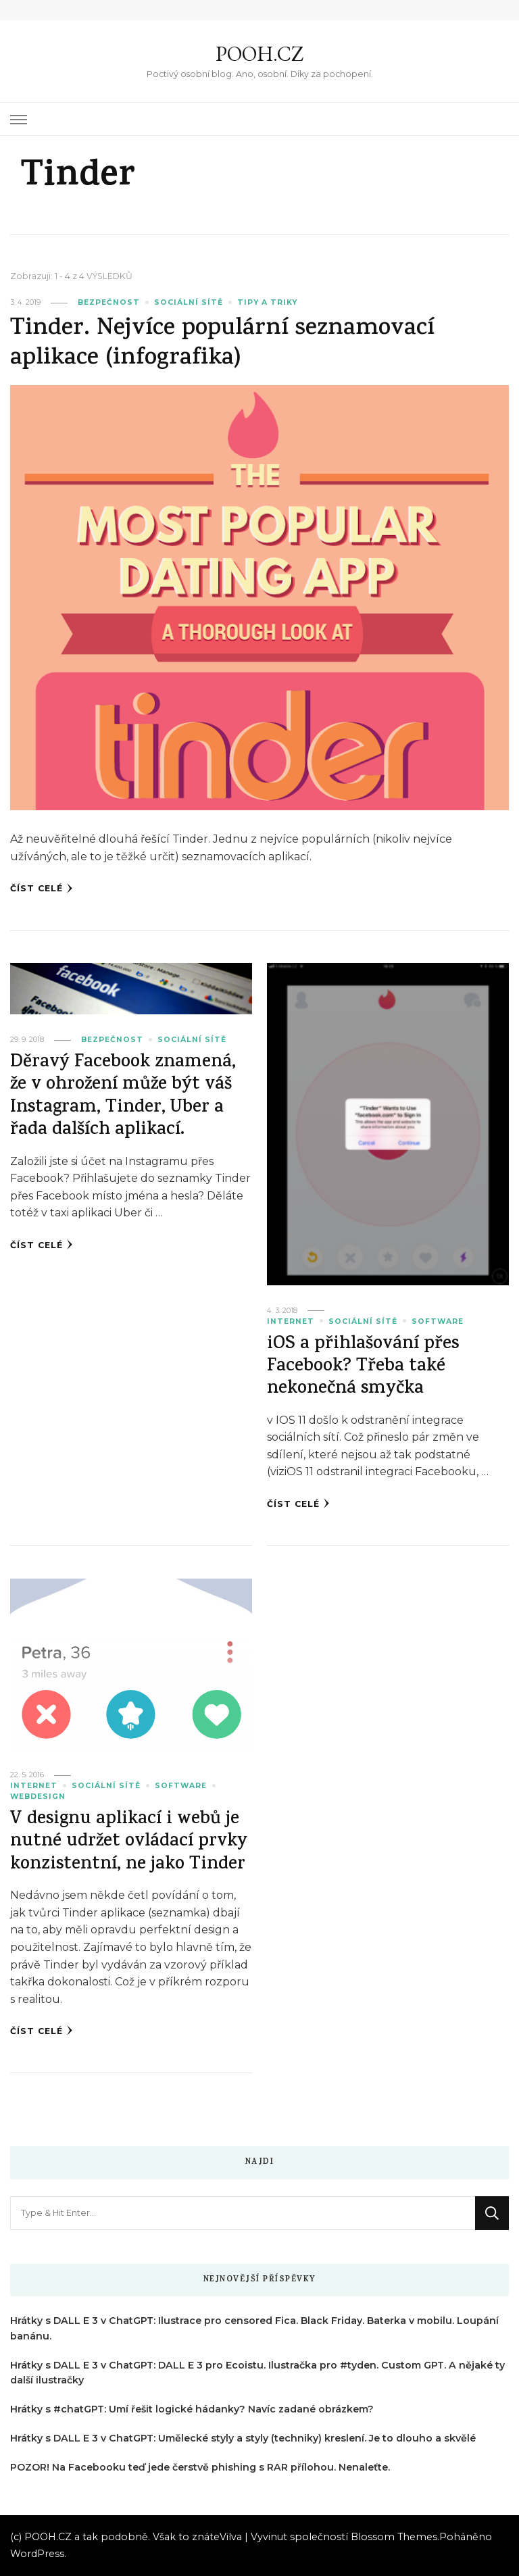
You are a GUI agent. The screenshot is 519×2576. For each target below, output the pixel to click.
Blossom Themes (394, 2537)
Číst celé (41, 888)
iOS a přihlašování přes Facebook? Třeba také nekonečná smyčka (363, 1367)
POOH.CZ (259, 54)
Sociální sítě (188, 302)
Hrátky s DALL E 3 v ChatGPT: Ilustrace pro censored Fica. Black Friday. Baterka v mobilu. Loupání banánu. (254, 2328)
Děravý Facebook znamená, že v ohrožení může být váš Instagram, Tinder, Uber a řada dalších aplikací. (123, 1097)
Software (438, 1321)
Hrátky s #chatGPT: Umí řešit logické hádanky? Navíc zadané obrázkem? (192, 2409)
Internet (290, 1321)
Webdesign (38, 1796)
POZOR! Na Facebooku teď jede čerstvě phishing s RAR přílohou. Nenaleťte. (200, 2467)
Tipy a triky (267, 302)
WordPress (37, 2554)
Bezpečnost (109, 302)
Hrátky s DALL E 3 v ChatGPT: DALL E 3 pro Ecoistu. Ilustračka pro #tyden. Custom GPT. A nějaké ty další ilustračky (257, 2373)
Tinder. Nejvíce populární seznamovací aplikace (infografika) (222, 344)
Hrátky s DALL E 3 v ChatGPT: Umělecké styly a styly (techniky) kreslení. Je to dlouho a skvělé (243, 2438)
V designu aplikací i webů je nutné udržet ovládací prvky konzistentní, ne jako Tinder (128, 1842)
